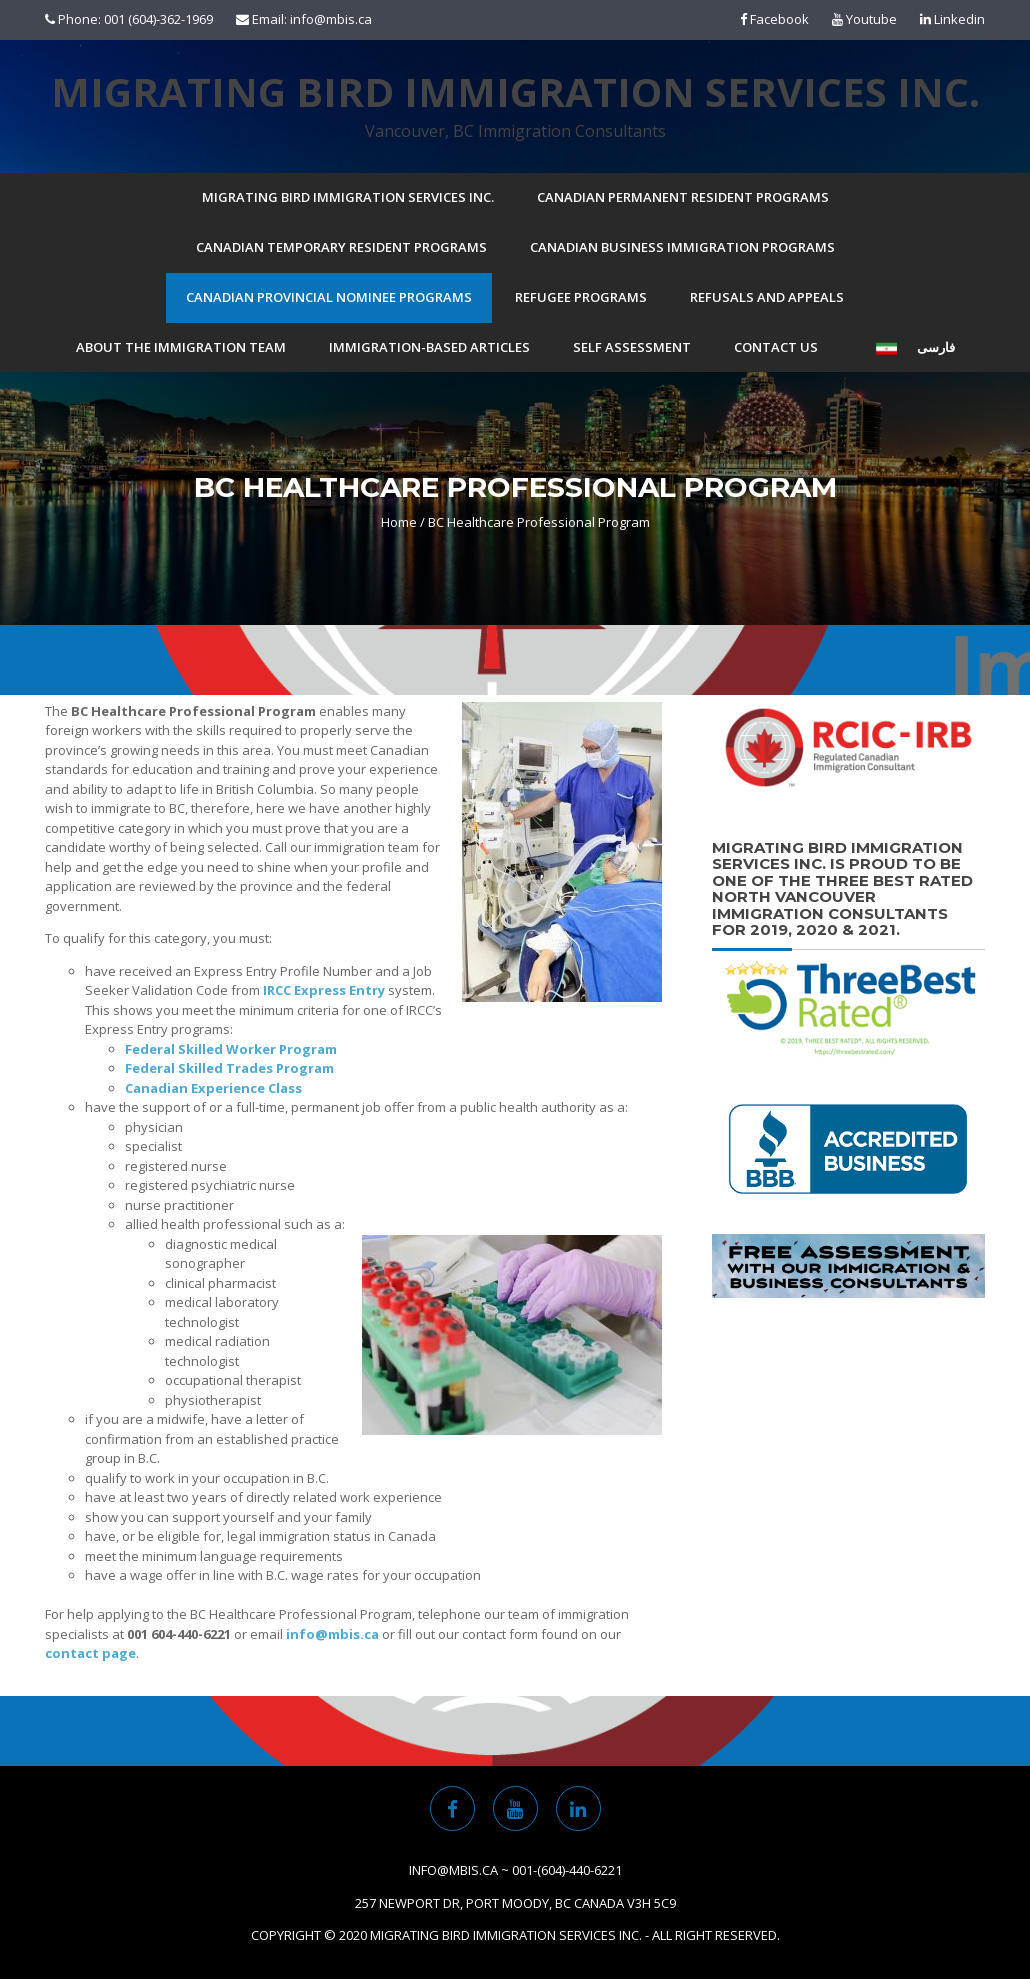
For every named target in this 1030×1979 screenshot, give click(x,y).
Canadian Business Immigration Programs (682, 247)
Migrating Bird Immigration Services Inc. (515, 92)
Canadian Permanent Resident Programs (683, 197)
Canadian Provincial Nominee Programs (329, 297)
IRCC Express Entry (324, 990)
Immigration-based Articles (429, 347)
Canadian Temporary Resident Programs (341, 247)
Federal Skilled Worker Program (231, 1049)
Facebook (774, 19)
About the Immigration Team (181, 347)
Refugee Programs (581, 297)
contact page (90, 1653)
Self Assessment (632, 347)
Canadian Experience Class (213, 1088)
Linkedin (952, 19)
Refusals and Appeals (767, 297)
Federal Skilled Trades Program (229, 1068)
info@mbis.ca (332, 1634)
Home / (403, 522)
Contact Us (776, 347)
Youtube (864, 19)
